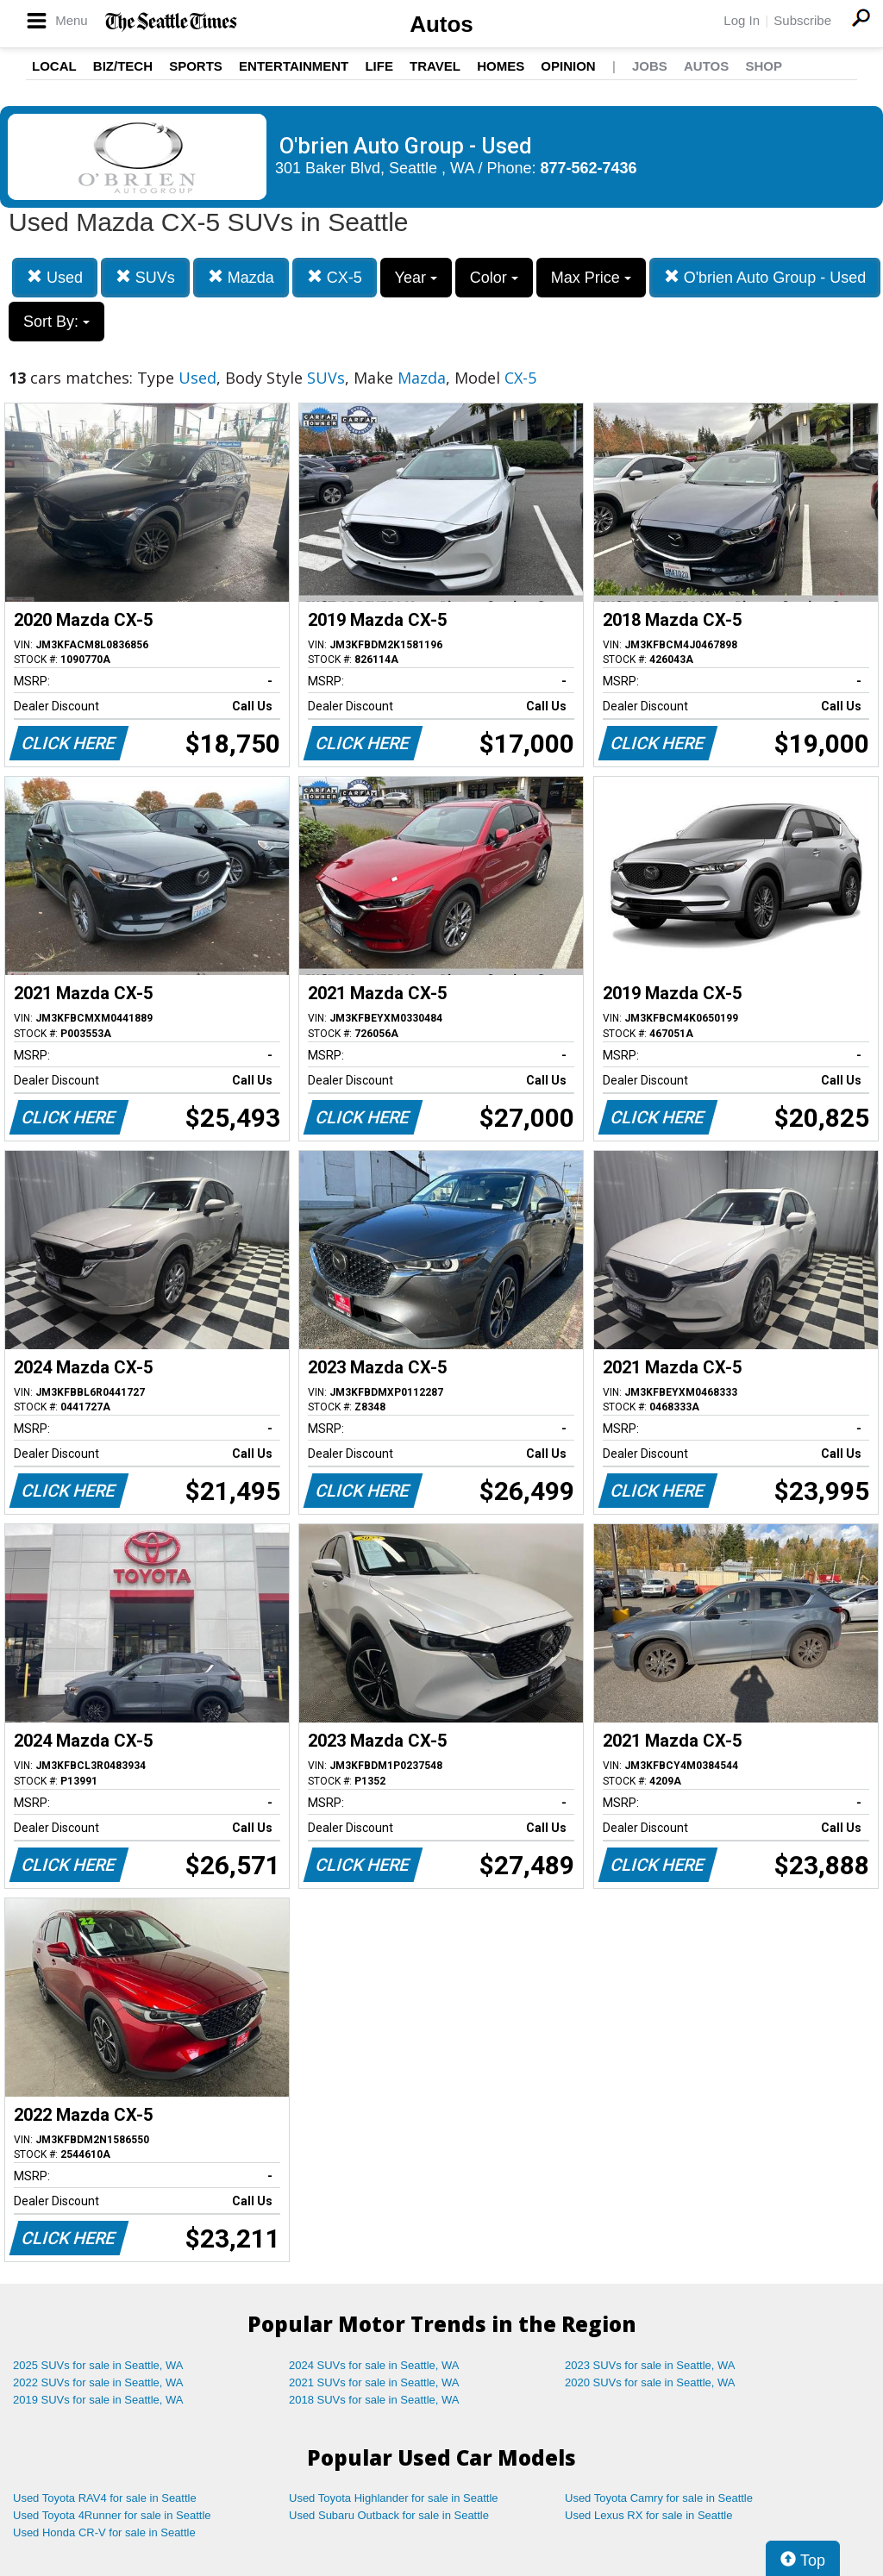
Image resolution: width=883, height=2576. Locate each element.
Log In (741, 20)
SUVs (145, 277)
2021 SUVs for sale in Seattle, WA (374, 2382)
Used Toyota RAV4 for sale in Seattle (105, 2498)
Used (55, 277)
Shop (763, 66)
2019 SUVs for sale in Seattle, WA (98, 2399)
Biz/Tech (123, 66)
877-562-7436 (589, 168)
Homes (500, 66)
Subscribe (802, 20)
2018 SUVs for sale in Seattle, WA (374, 2399)
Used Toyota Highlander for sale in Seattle (393, 2498)
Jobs (649, 66)
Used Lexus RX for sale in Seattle (648, 2515)
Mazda (241, 277)
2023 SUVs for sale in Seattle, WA (650, 2365)
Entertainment (293, 66)
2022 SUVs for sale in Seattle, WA (98, 2382)
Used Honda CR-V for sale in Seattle (104, 2532)
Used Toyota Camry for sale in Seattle (659, 2498)
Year (416, 277)
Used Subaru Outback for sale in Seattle (389, 2515)
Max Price (591, 277)
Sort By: (56, 321)
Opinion (568, 66)
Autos (441, 24)
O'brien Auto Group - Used (765, 277)
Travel (435, 66)
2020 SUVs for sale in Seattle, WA (650, 2382)
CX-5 (334, 277)
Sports (195, 66)
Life (379, 66)
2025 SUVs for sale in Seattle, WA (98, 2365)
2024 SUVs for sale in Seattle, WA (374, 2365)
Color (494, 277)
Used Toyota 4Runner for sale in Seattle (112, 2515)
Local (54, 66)
